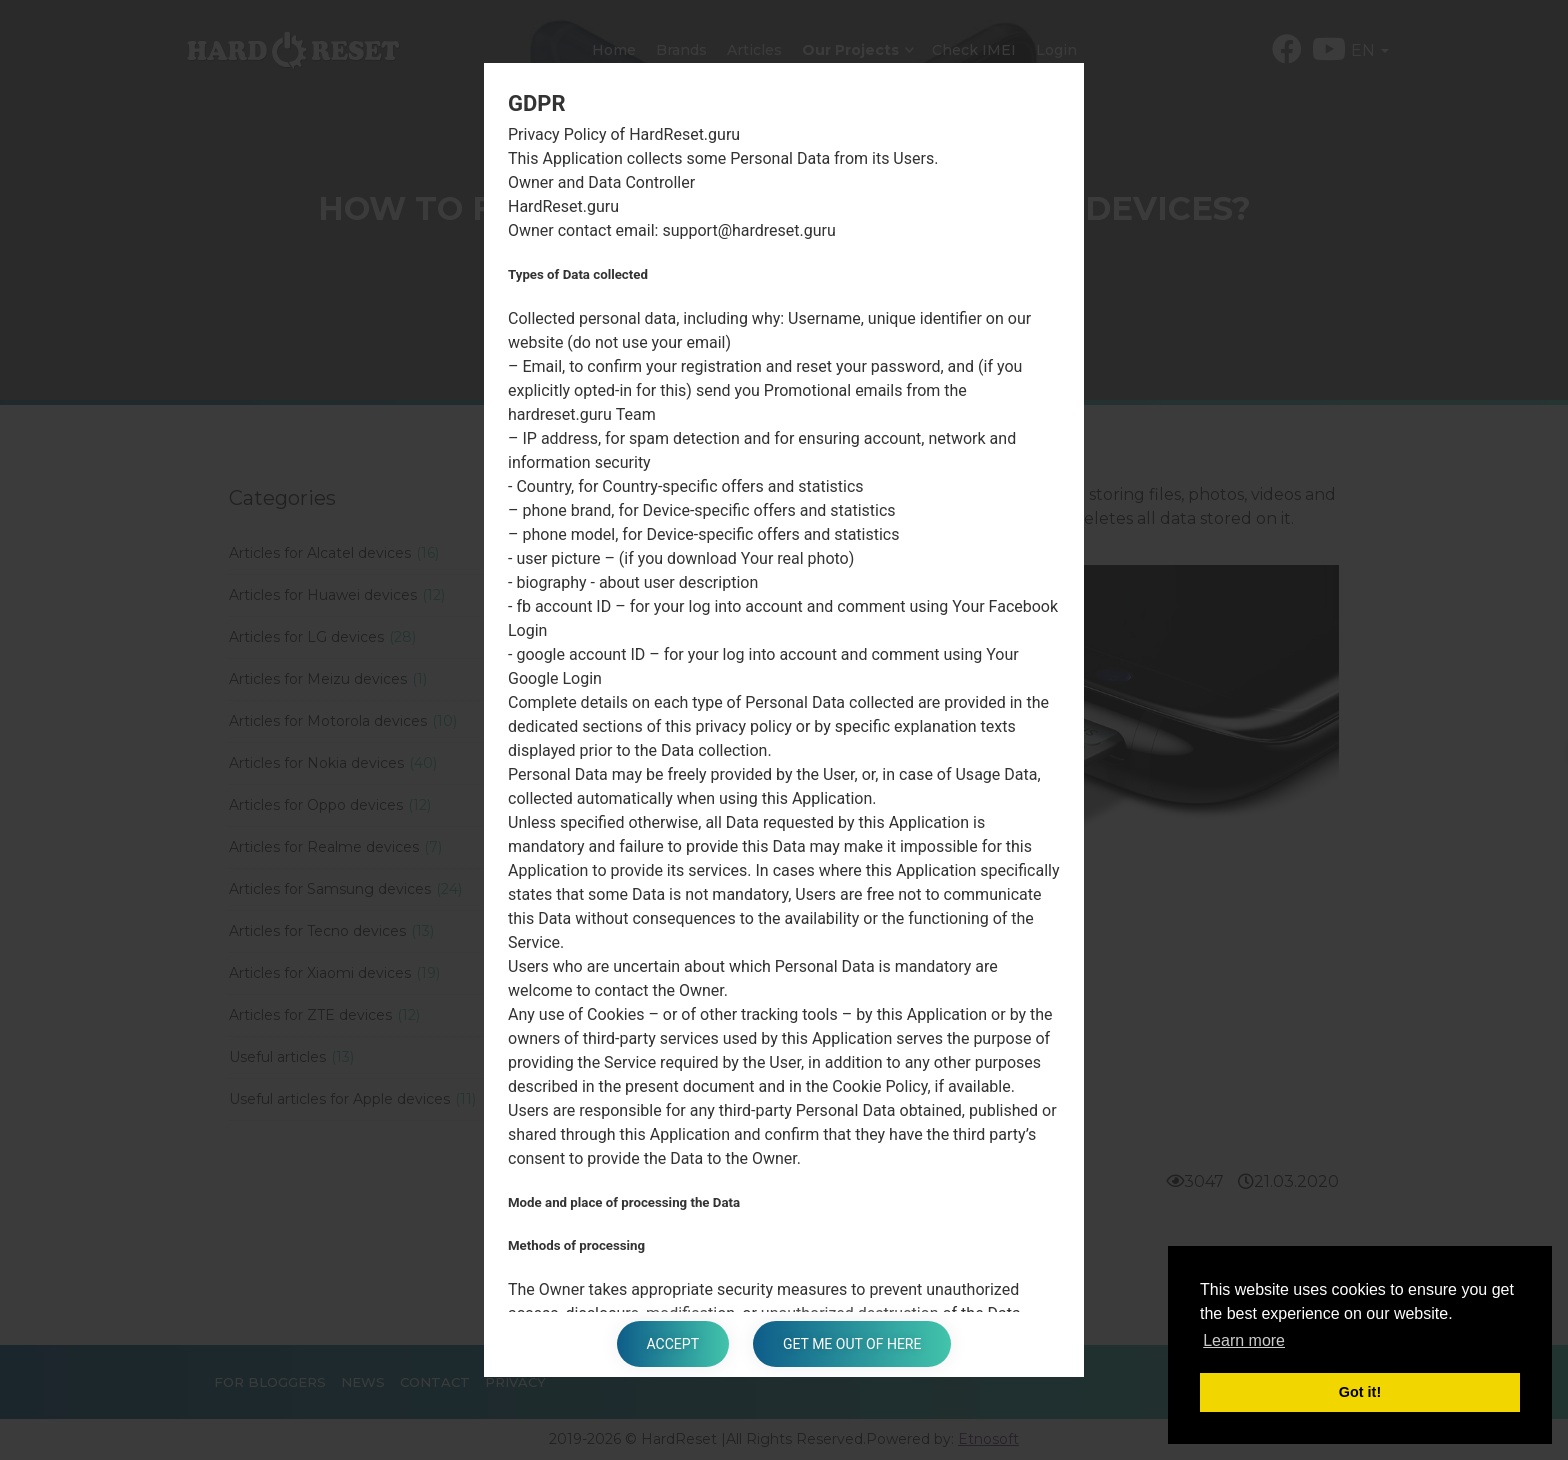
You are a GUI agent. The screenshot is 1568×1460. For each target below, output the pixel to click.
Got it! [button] (1360, 1392)
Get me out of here (852, 1344)
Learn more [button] (1244, 1340)
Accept (673, 1344)
